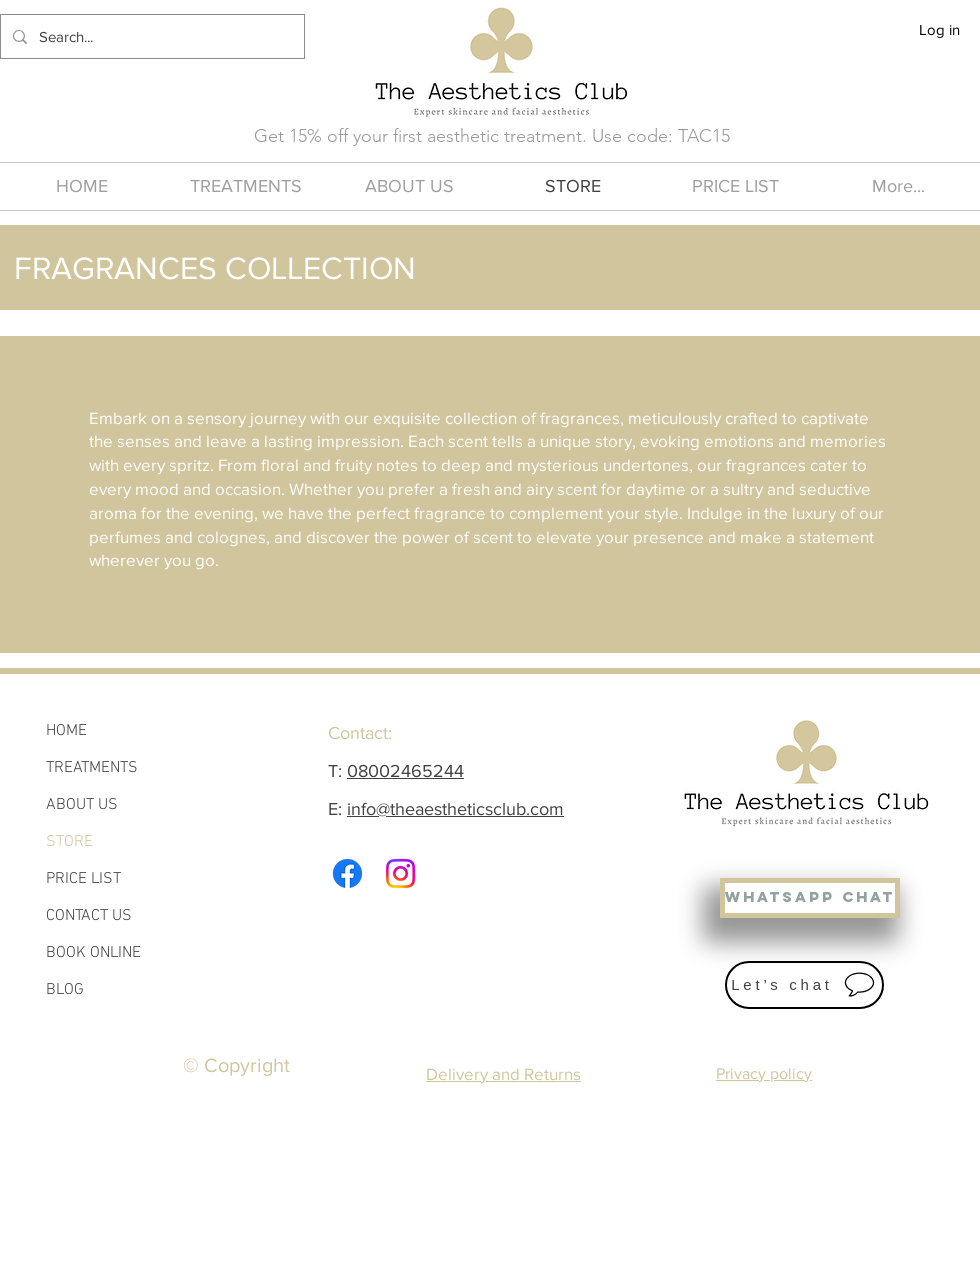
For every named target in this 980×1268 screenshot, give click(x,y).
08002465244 (405, 771)
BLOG (65, 990)
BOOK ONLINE (93, 953)
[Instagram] (400, 873)
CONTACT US (89, 916)
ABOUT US (82, 805)
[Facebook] (347, 873)
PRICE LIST (83, 879)
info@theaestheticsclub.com (455, 809)
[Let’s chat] (804, 985)
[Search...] (150, 36)
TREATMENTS (92, 768)
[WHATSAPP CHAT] (810, 898)
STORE (69, 842)
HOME (66, 731)
